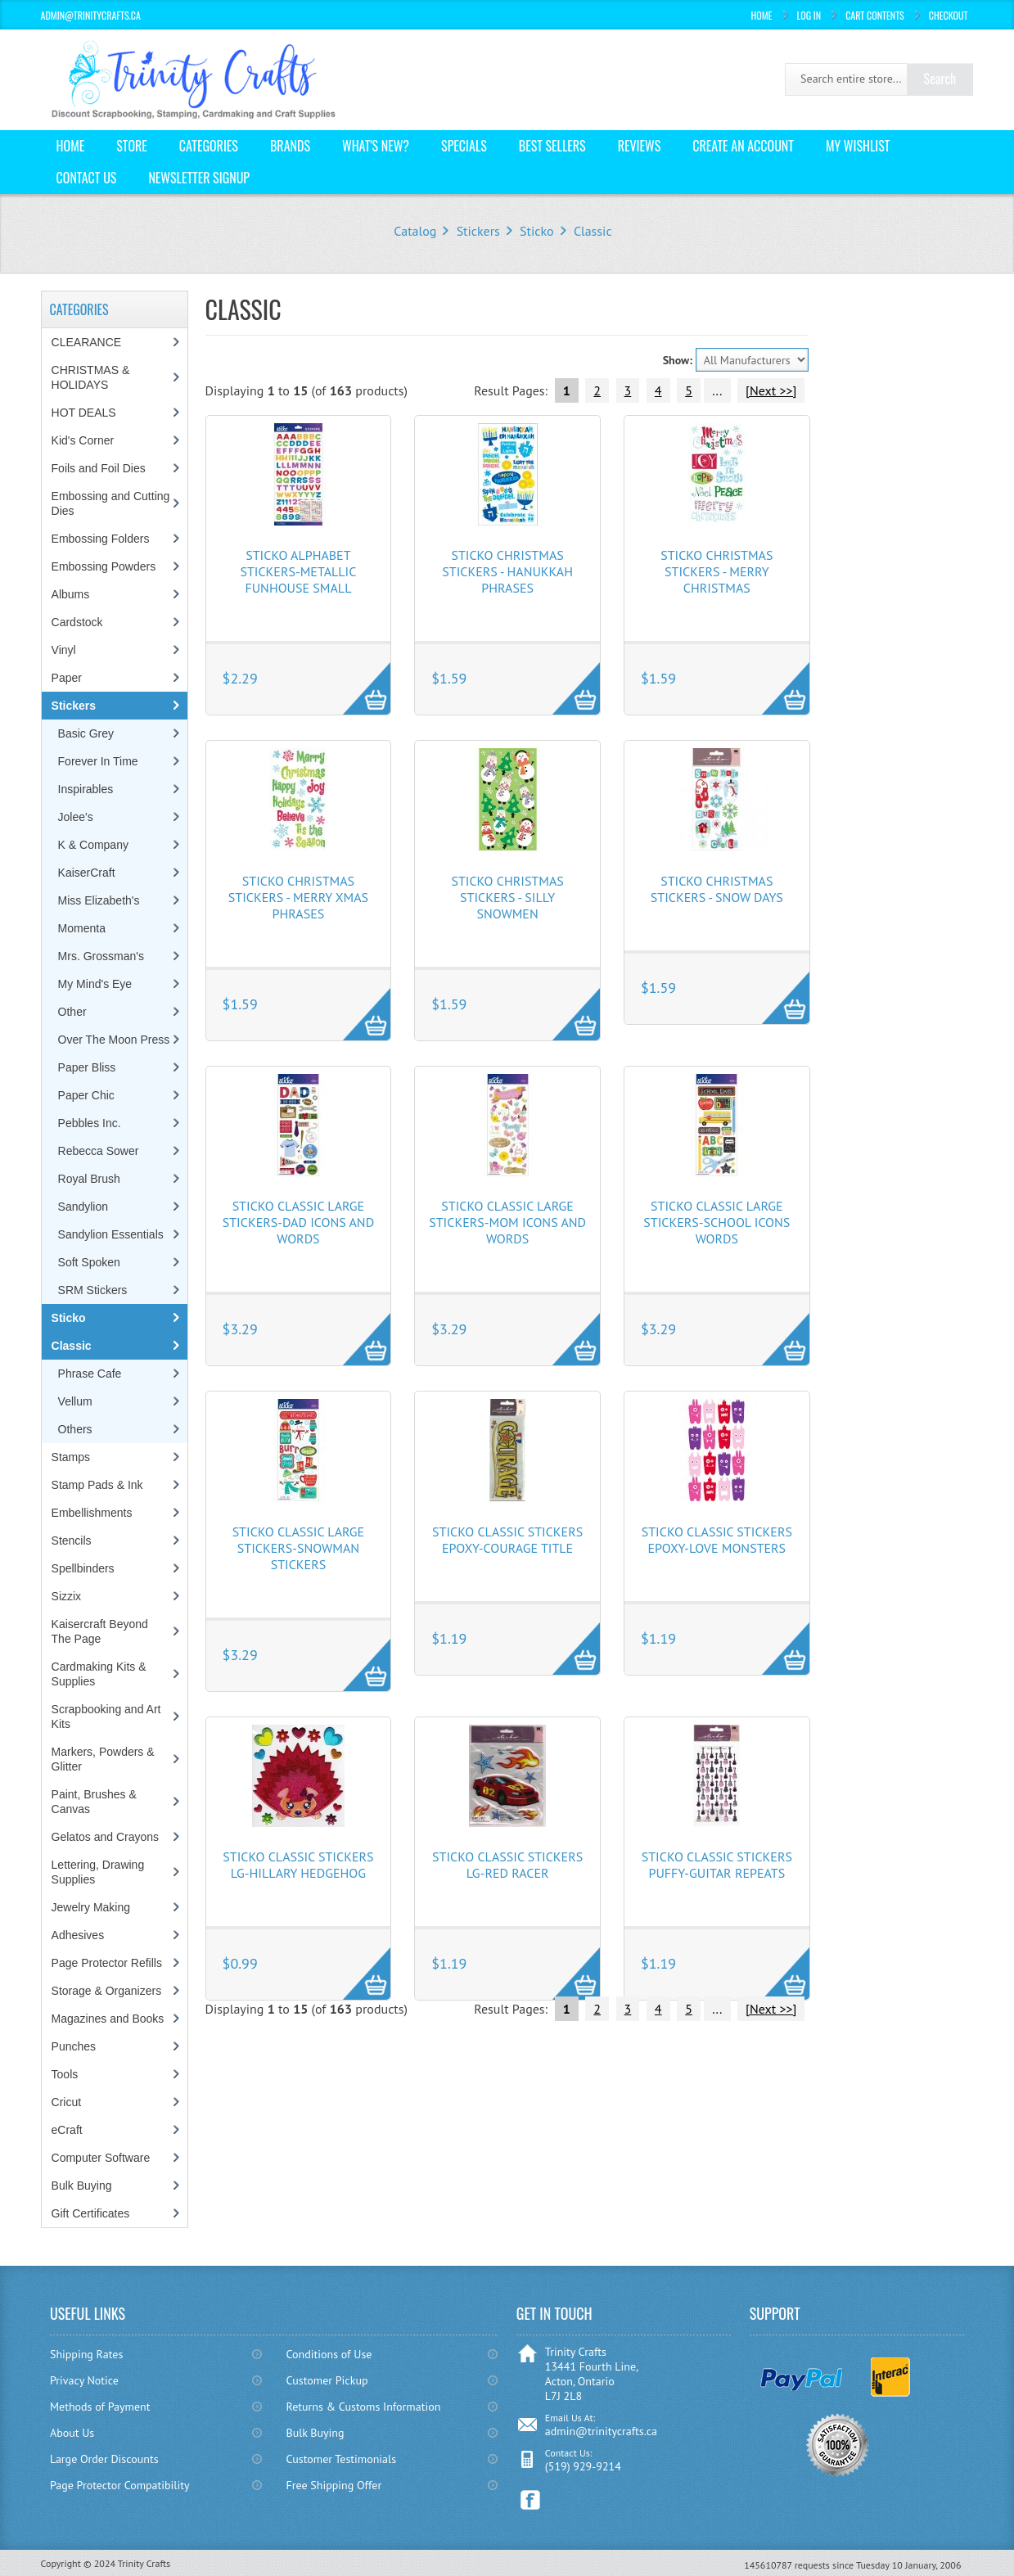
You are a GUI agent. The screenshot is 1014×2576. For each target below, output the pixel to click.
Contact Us (86, 177)
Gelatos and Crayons (106, 1836)
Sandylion (83, 1206)
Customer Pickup (327, 2380)
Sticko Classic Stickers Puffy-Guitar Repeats (717, 1864)
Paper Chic (86, 1095)
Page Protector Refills (107, 1962)
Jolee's (75, 816)
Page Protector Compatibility (120, 2485)
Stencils (72, 1540)
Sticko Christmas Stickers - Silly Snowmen (507, 897)
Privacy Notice (84, 2380)
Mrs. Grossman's (101, 956)
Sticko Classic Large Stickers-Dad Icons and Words (298, 1222)
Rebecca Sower (98, 1150)
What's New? (375, 146)
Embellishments (92, 1512)
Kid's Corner (83, 440)
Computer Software (101, 2157)
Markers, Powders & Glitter (103, 1759)
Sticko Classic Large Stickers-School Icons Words (716, 1222)
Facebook (531, 2500)
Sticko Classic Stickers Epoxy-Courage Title (507, 1539)
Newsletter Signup (199, 177)
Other (72, 1011)
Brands (290, 146)
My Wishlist (858, 146)
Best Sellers (552, 146)
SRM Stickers (93, 1290)
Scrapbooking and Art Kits (106, 1716)
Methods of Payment (100, 2406)
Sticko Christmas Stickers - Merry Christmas (716, 571)
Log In (809, 15)
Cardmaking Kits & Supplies (99, 1674)
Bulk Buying (82, 2185)
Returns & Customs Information (363, 2406)
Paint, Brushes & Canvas (94, 1802)
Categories (208, 146)
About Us (72, 2432)
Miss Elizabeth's (99, 900)
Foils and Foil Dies (99, 468)
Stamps (71, 1457)
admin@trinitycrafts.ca (601, 2431)
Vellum (75, 1401)
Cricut (67, 2102)
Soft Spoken (89, 1262)
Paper (67, 677)
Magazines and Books (108, 2018)
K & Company (93, 844)
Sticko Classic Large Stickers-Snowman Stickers (298, 1547)
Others (75, 1429)
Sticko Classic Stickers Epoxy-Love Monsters (717, 1539)
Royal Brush (89, 1178)
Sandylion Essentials (111, 1234)
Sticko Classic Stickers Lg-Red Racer (507, 1864)
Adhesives (78, 1935)
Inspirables (86, 789)
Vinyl (64, 649)
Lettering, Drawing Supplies (98, 1872)
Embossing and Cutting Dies (111, 503)
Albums (71, 594)
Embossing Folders (101, 538)
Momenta (82, 928)
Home (762, 15)
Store (131, 146)
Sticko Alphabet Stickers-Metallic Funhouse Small (298, 571)
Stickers (478, 231)
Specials (464, 146)
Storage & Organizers (107, 1990)
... (717, 390)
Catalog (415, 231)
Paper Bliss (87, 1067)
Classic (593, 231)
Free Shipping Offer (334, 2485)
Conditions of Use (329, 2354)
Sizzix (67, 1596)
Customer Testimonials (341, 2459)
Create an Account (743, 146)
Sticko (536, 231)
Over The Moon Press (114, 1039)
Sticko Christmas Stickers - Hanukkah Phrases (507, 571)
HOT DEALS (84, 412)
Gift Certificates (91, 2213)
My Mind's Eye (95, 983)
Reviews (639, 146)
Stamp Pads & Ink (97, 1484)
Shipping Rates (86, 2354)
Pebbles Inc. (89, 1123)
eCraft (67, 2129)
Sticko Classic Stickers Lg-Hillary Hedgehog (298, 1864)
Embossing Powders (104, 566)
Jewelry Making (91, 1907)
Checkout (948, 15)
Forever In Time (98, 761)
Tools (65, 2074)
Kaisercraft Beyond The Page (100, 1631)
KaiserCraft (86, 872)
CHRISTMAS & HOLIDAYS (91, 377)
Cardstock (77, 622)
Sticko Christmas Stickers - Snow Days (717, 889)
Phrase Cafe (90, 1373)
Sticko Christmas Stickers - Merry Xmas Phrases (298, 897)
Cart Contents (874, 15)
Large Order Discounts (104, 2459)
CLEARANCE (87, 342)
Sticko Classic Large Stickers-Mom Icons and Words (507, 1222)
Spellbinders (83, 1568)
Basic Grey (86, 733)
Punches (74, 2046)
